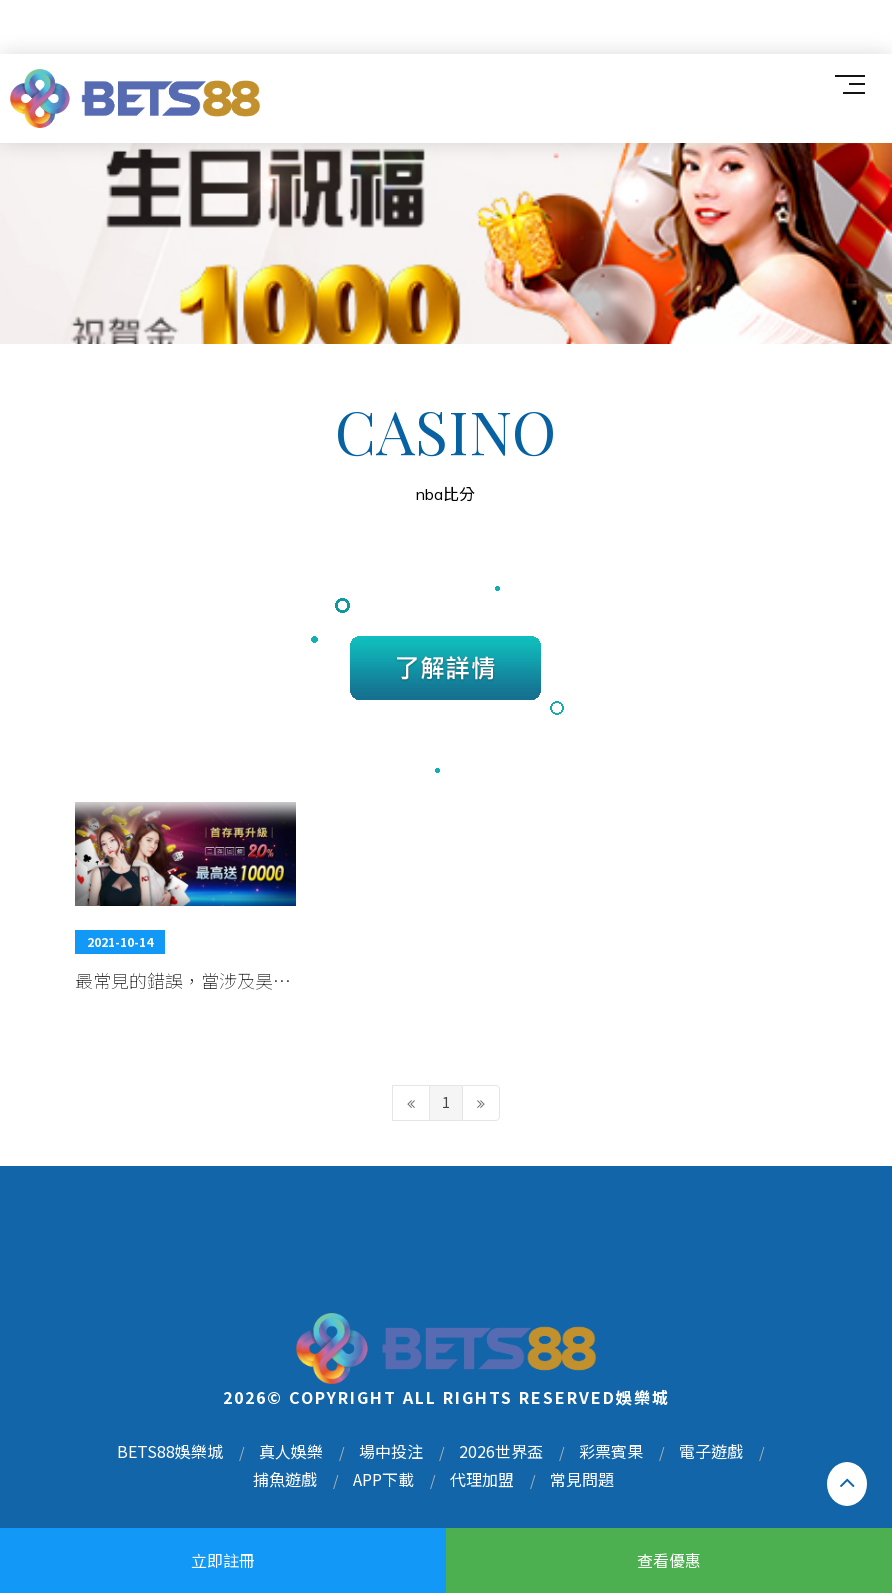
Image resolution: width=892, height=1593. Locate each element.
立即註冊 (223, 1560)
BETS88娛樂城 (170, 1451)
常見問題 (582, 1479)
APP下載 (383, 1479)
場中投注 (391, 1451)
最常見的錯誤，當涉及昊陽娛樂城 (183, 980)
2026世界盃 (501, 1451)
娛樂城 (643, 1397)
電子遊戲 (711, 1451)
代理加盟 (482, 1479)
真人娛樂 (291, 1451)
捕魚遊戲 (285, 1479)
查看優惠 (669, 1560)
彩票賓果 (611, 1451)
